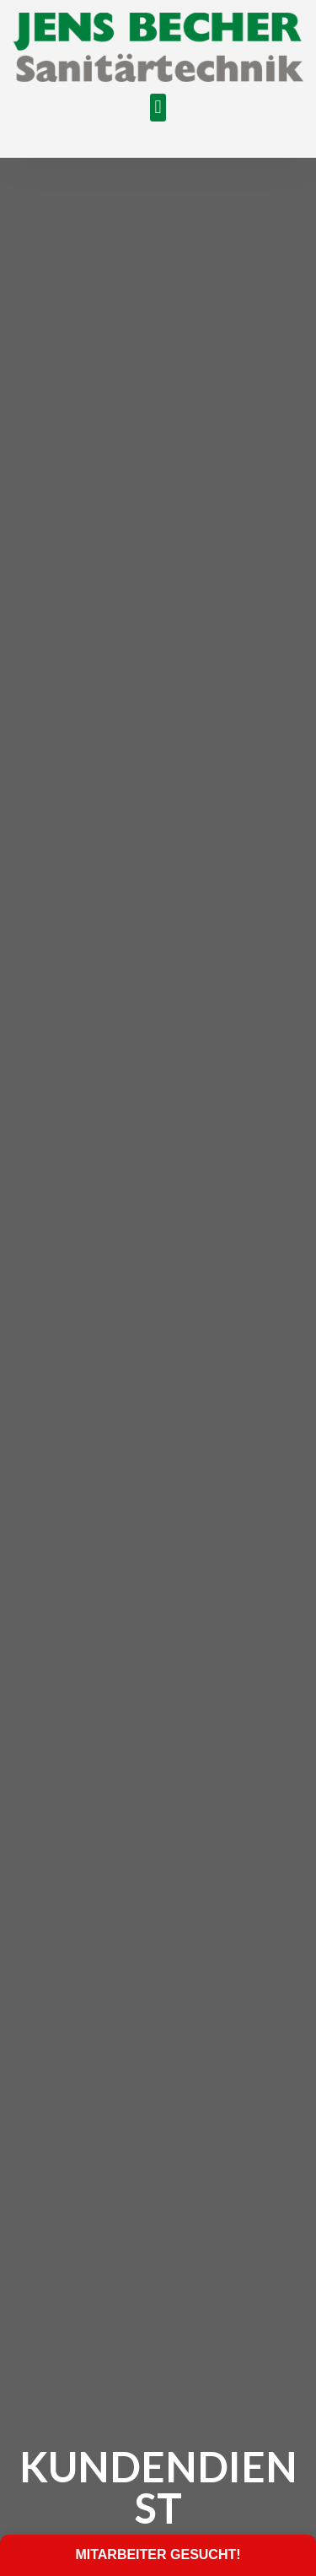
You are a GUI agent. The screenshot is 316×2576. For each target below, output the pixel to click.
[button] (158, 108)
